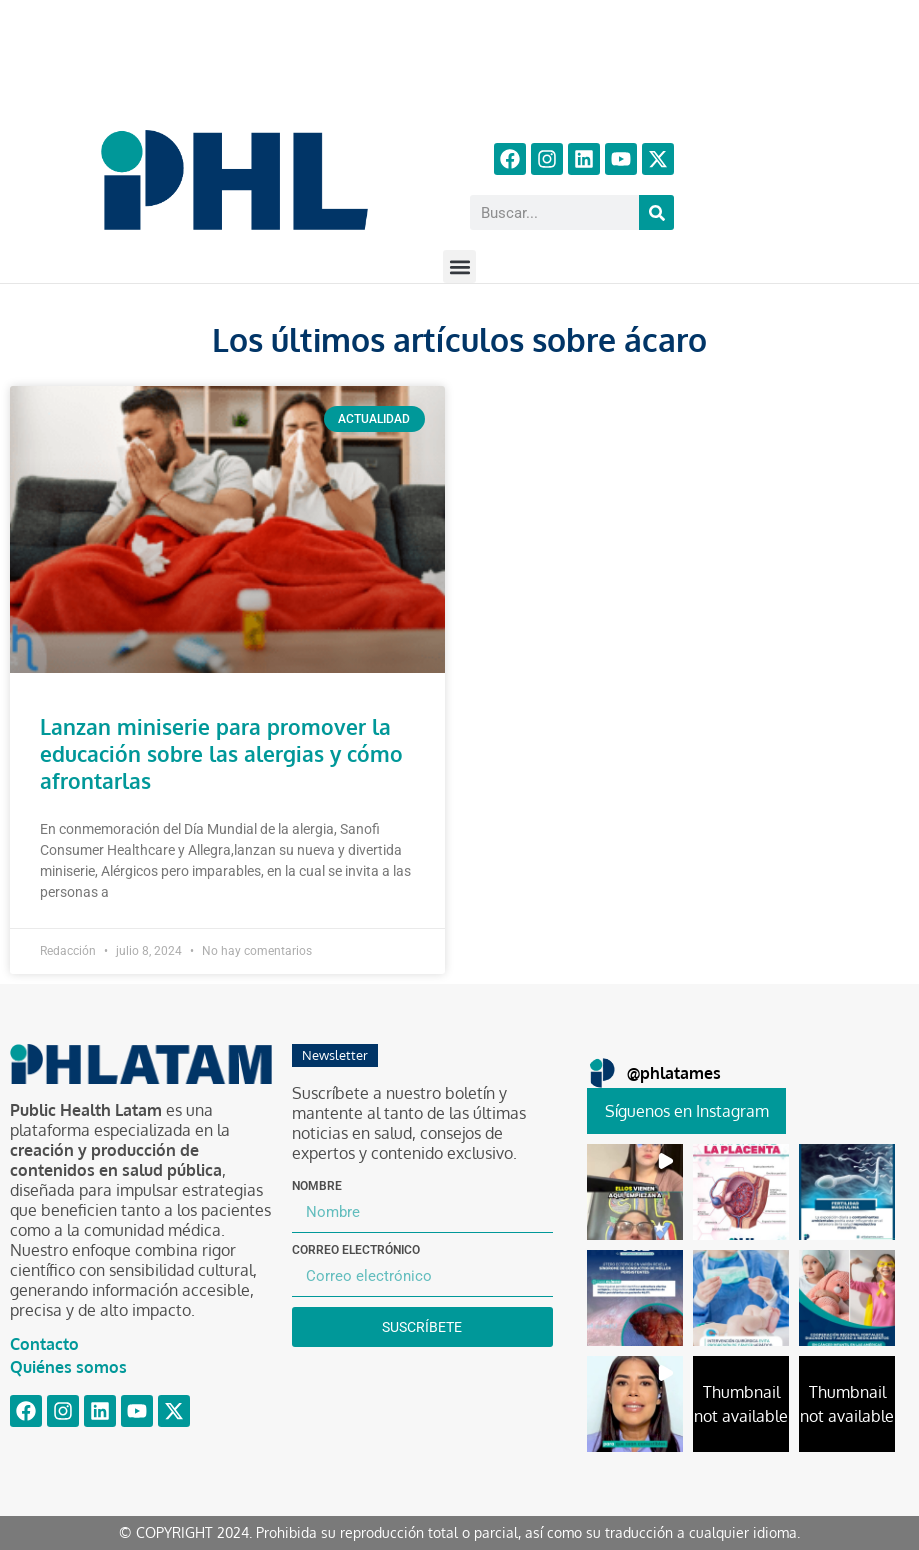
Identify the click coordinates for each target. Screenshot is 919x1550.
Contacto (44, 1344)
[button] (459, 266)
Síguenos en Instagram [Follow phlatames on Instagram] (687, 1111)
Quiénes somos (68, 1367)
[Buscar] (656, 212)
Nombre (317, 1186)
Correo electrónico (356, 1250)
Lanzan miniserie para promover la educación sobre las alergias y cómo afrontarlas (221, 753)
